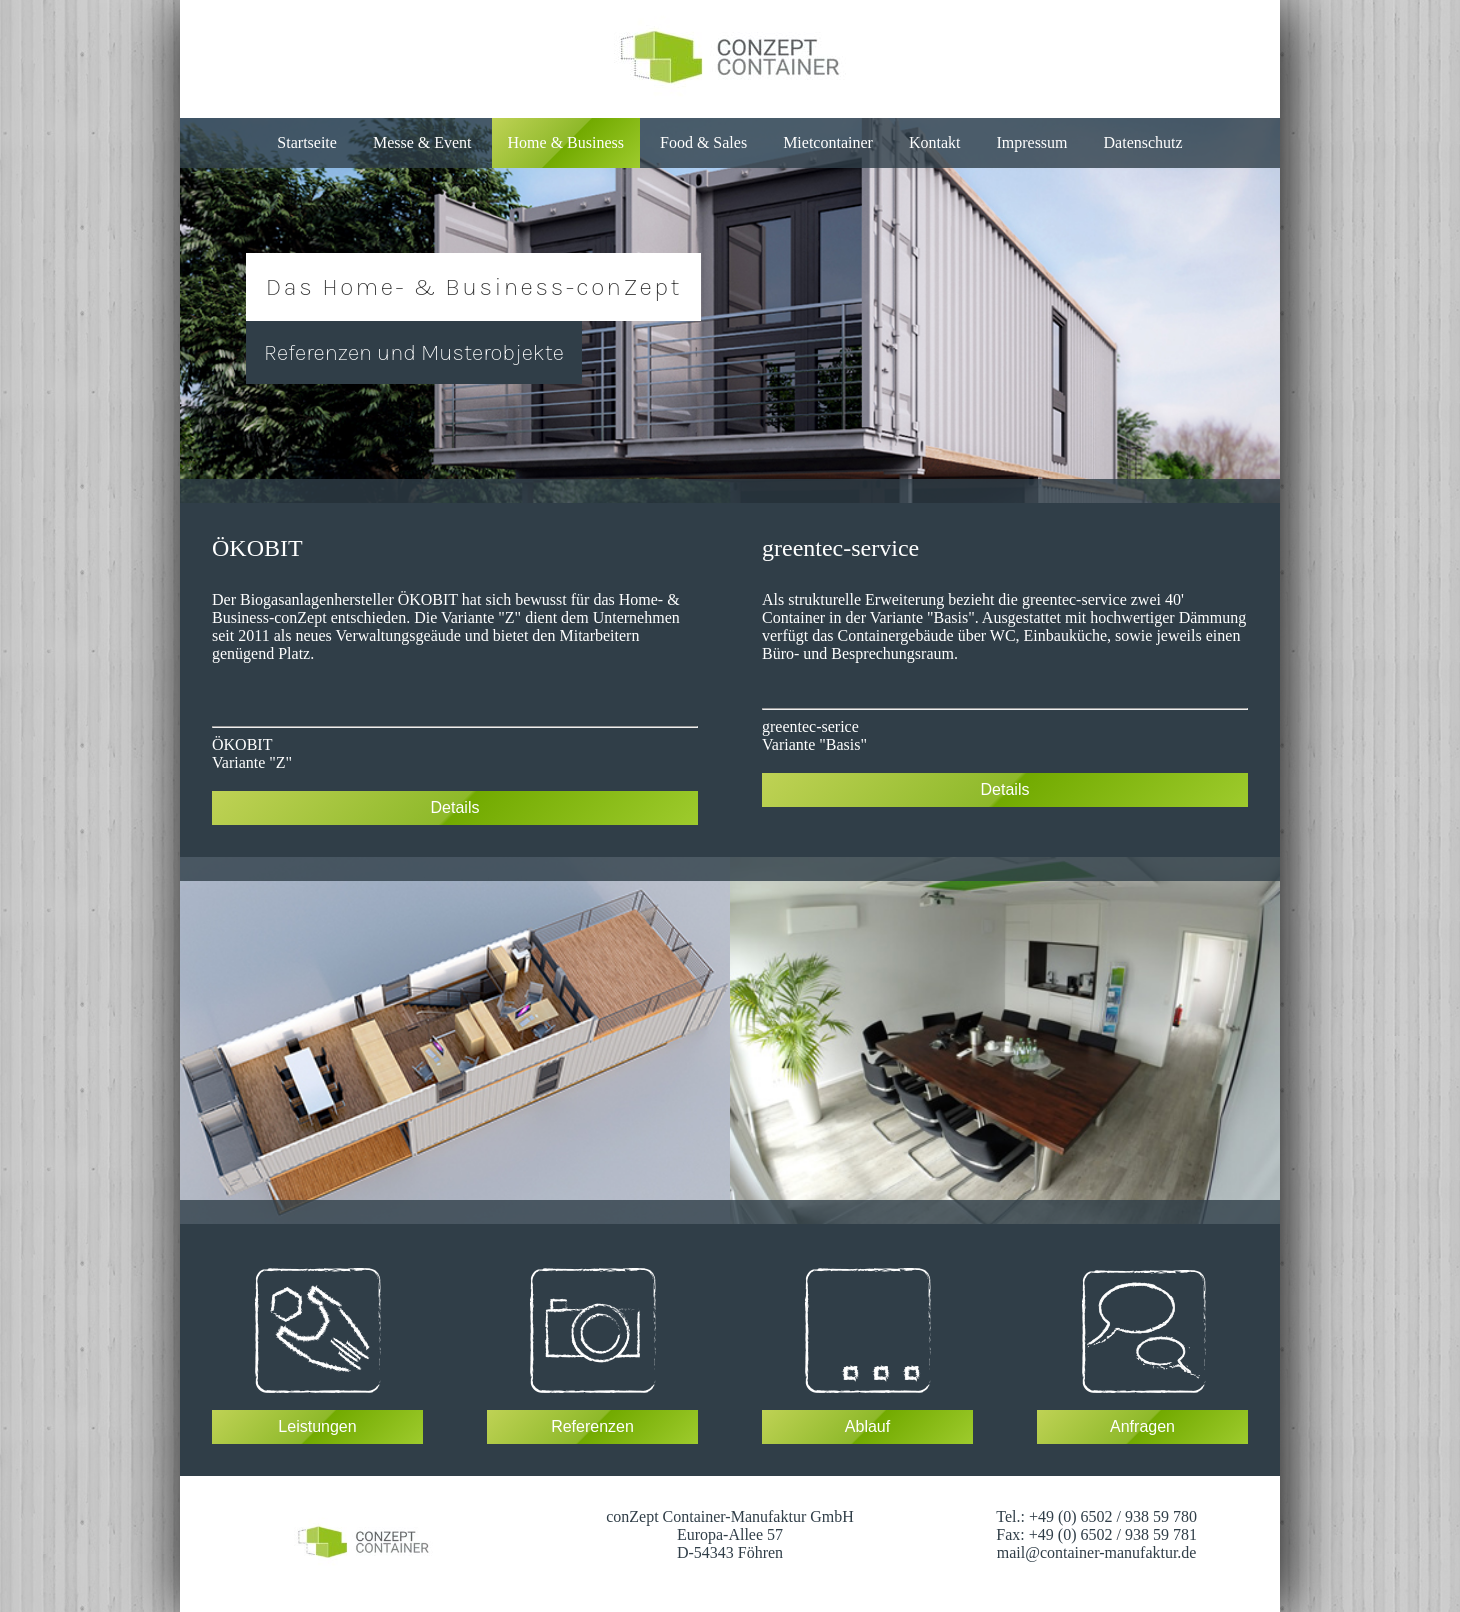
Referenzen (592, 1426)
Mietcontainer (828, 142)
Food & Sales (703, 142)
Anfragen (1142, 1426)
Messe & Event (422, 142)
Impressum (1031, 142)
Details (455, 807)
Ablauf (867, 1426)
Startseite (307, 142)
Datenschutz (1143, 142)
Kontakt (935, 142)
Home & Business (566, 142)
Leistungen (317, 1426)
